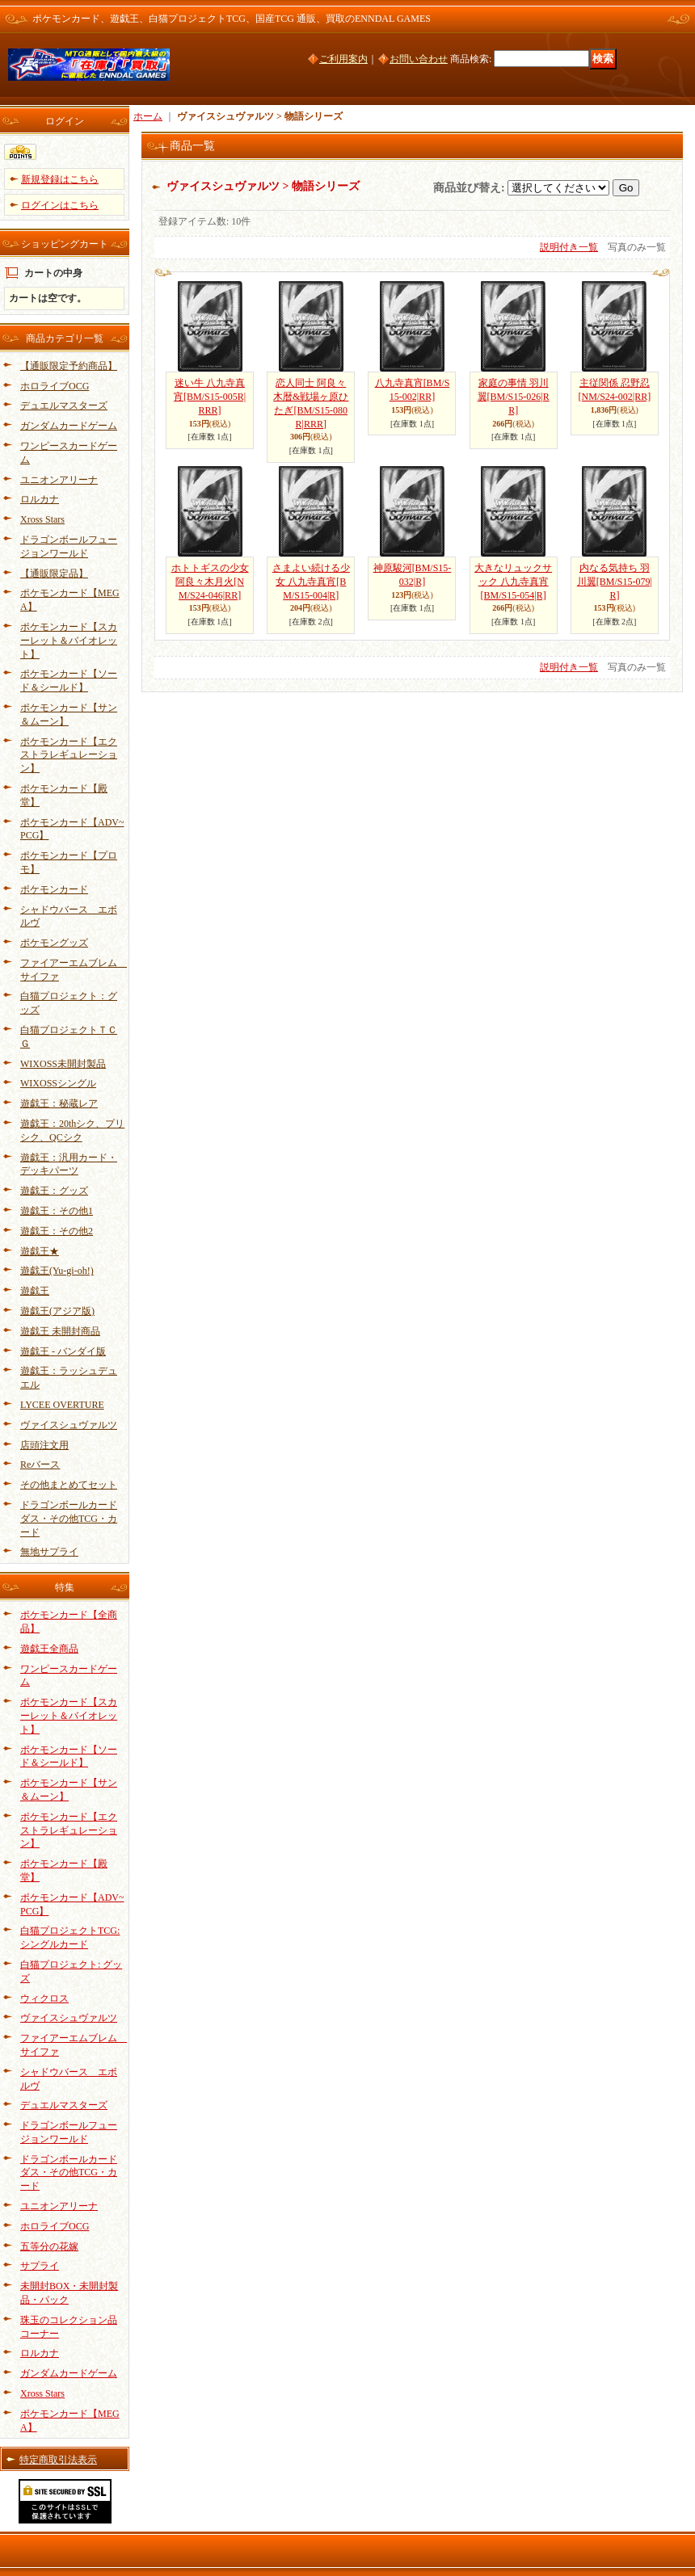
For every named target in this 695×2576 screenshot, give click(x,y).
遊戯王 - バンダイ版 (63, 1351)
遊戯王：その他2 (56, 1231)
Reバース (40, 1464)
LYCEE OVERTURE (62, 1404)
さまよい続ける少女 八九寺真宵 (311, 581)
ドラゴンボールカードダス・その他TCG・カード (68, 1518)
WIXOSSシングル (58, 1083)
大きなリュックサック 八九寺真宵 (513, 581)
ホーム (147, 116)
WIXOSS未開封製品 (63, 1063)
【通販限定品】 (54, 573)
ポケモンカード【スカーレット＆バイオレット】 (68, 640)
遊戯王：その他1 (56, 1211)
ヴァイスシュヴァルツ (68, 1425)
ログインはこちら (60, 205)
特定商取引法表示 (58, 2459)
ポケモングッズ (54, 942)
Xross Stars (42, 519)
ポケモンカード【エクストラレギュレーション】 (68, 755)
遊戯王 (34, 1290)
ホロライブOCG (54, 386)
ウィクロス (44, 1998)
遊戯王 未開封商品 (60, 1331)
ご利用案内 (343, 59)
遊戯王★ (39, 1251)
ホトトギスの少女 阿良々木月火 (210, 581)
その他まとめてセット (68, 1484)
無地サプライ (49, 1551)
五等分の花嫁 (49, 2246)
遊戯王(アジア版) (57, 1311)
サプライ (39, 2265)
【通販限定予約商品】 (68, 366)
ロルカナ (39, 499)
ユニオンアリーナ (59, 479)
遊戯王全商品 (49, 1648)
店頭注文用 (44, 1445)
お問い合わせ (419, 59)
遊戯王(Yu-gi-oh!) (57, 1270)
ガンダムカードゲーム (68, 425)
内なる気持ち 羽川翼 (614, 581)
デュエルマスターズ (63, 405)
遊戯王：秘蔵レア (59, 1103)
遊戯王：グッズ (54, 1190)
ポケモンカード (54, 889)
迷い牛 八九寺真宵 (210, 396)
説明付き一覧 (569, 247)
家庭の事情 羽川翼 (514, 396)
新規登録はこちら (60, 179)
